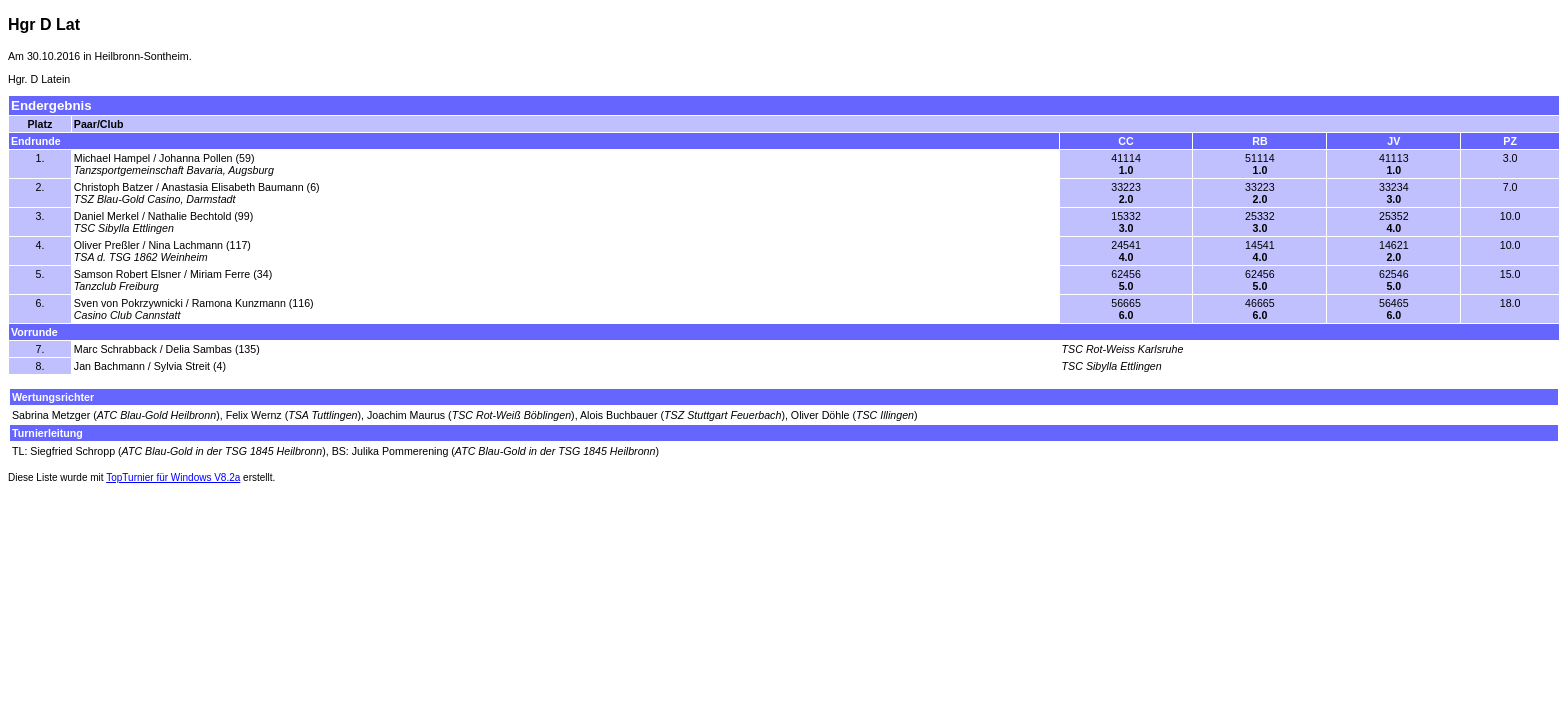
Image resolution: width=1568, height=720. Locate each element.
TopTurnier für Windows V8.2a (173, 477)
